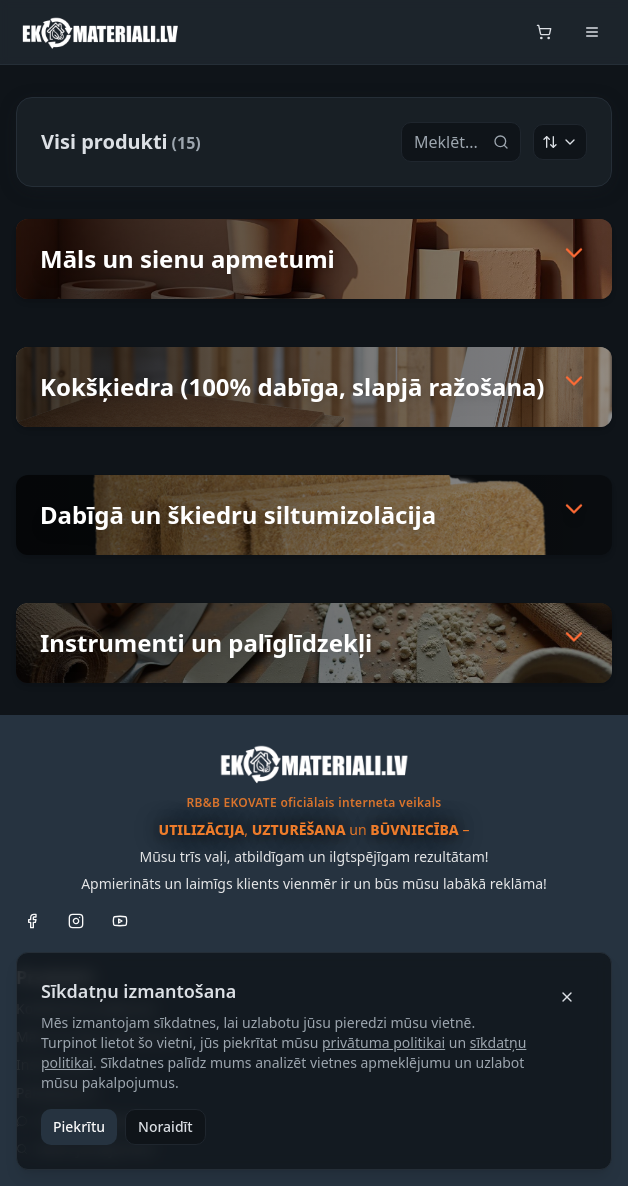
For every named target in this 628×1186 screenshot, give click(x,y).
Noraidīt (165, 1126)
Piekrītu (79, 1126)
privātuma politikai (383, 1042)
